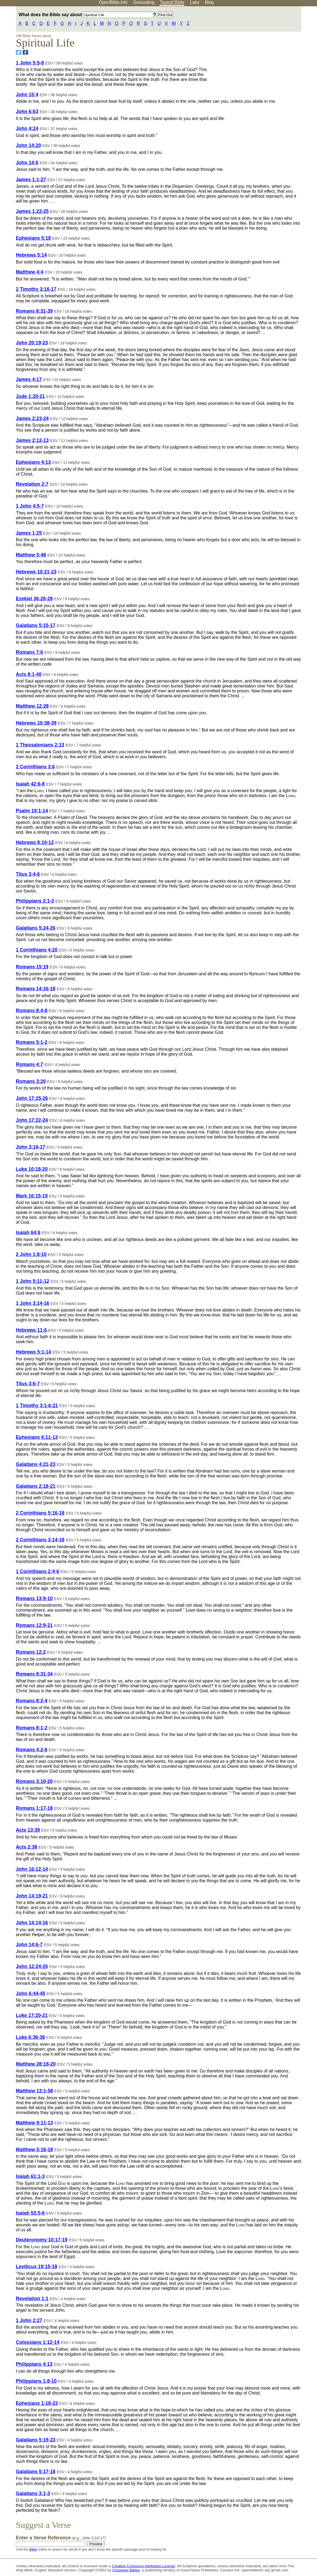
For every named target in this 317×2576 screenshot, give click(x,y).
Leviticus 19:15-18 (36, 2266)
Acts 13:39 (28, 1830)
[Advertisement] (261, 49)
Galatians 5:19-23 (35, 2440)
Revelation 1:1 (32, 2298)
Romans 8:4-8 (31, 1010)
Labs (195, 2)
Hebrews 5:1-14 (33, 1352)
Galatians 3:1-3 (33, 2493)
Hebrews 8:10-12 (35, 842)
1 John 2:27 (29, 2320)
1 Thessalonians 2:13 (40, 745)
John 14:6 (27, 162)
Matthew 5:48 (31, 555)
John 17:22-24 (32, 1120)
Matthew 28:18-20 (36, 2064)
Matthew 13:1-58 (34, 2091)
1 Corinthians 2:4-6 (37, 1571)
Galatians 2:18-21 (35, 1486)
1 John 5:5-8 (30, 63)
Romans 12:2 (31, 1652)
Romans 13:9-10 (34, 1598)
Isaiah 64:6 (28, 1232)
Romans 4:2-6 (31, 1749)
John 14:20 (28, 145)
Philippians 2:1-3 (35, 901)
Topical (172, 2)
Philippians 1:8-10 (36, 2381)
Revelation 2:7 (32, 484)
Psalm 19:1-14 (32, 810)
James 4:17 (29, 379)
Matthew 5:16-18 (34, 2149)
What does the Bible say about (86, 14)
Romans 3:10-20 (34, 1781)
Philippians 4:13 (34, 2364)
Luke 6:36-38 (30, 2037)
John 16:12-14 (32, 1869)
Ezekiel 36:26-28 (34, 598)
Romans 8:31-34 (34, 1674)
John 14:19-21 (32, 1896)
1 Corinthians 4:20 (37, 950)
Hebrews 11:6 (31, 1330)
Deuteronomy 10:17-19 (41, 2240)
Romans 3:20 (31, 1081)
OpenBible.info (113, 2)
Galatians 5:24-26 (35, 928)
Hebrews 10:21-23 (36, 572)
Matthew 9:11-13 (34, 2123)
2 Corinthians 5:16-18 (40, 1513)
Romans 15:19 (32, 967)
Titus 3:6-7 (28, 1383)
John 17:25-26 (32, 1098)
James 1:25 (29, 533)
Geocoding (143, 2)
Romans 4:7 (29, 1064)
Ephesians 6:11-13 (37, 1437)
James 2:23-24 (32, 418)
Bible (33, 2549)
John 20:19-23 (32, 343)
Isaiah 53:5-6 (30, 2213)
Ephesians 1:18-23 (37, 2403)
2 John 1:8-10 (31, 1254)
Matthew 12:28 (32, 706)
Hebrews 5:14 (31, 255)
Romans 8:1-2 (31, 1728)
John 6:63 (27, 111)
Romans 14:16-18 (35, 988)
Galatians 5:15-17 (35, 625)
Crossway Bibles (126, 2570)
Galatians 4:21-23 (35, 1464)
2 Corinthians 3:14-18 (40, 1539)
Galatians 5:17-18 (35, 2471)
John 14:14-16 (32, 1922)
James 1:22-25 (32, 211)
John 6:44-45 (30, 1993)
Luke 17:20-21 (32, 2015)
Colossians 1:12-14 (37, 2342)
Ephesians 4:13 (33, 462)
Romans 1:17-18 (34, 1808)
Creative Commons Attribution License (143, 2566)
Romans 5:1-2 (31, 1042)
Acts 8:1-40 (29, 674)
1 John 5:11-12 (32, 1281)
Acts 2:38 (26, 1847)
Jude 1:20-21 (30, 396)
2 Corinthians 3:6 (35, 766)
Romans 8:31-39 (34, 311)
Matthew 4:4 (29, 272)
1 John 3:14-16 (32, 1303)
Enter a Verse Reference (61, 2537)
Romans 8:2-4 (31, 1700)
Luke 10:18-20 (32, 1169)
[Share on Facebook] (25, 52)
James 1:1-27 (31, 179)
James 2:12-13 (32, 440)
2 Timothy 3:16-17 (36, 289)
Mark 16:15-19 (32, 1196)
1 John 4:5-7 (30, 506)
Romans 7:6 (29, 652)
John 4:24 (27, 128)
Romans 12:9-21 (34, 1625)
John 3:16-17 (30, 1147)
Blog (209, 2)
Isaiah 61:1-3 (30, 2176)
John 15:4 (27, 94)
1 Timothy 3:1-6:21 (37, 1405)
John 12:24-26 (32, 1966)
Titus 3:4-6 (28, 874)
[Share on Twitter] (18, 52)
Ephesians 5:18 (33, 238)
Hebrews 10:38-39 (36, 723)
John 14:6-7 (29, 1944)
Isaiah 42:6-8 (30, 784)
